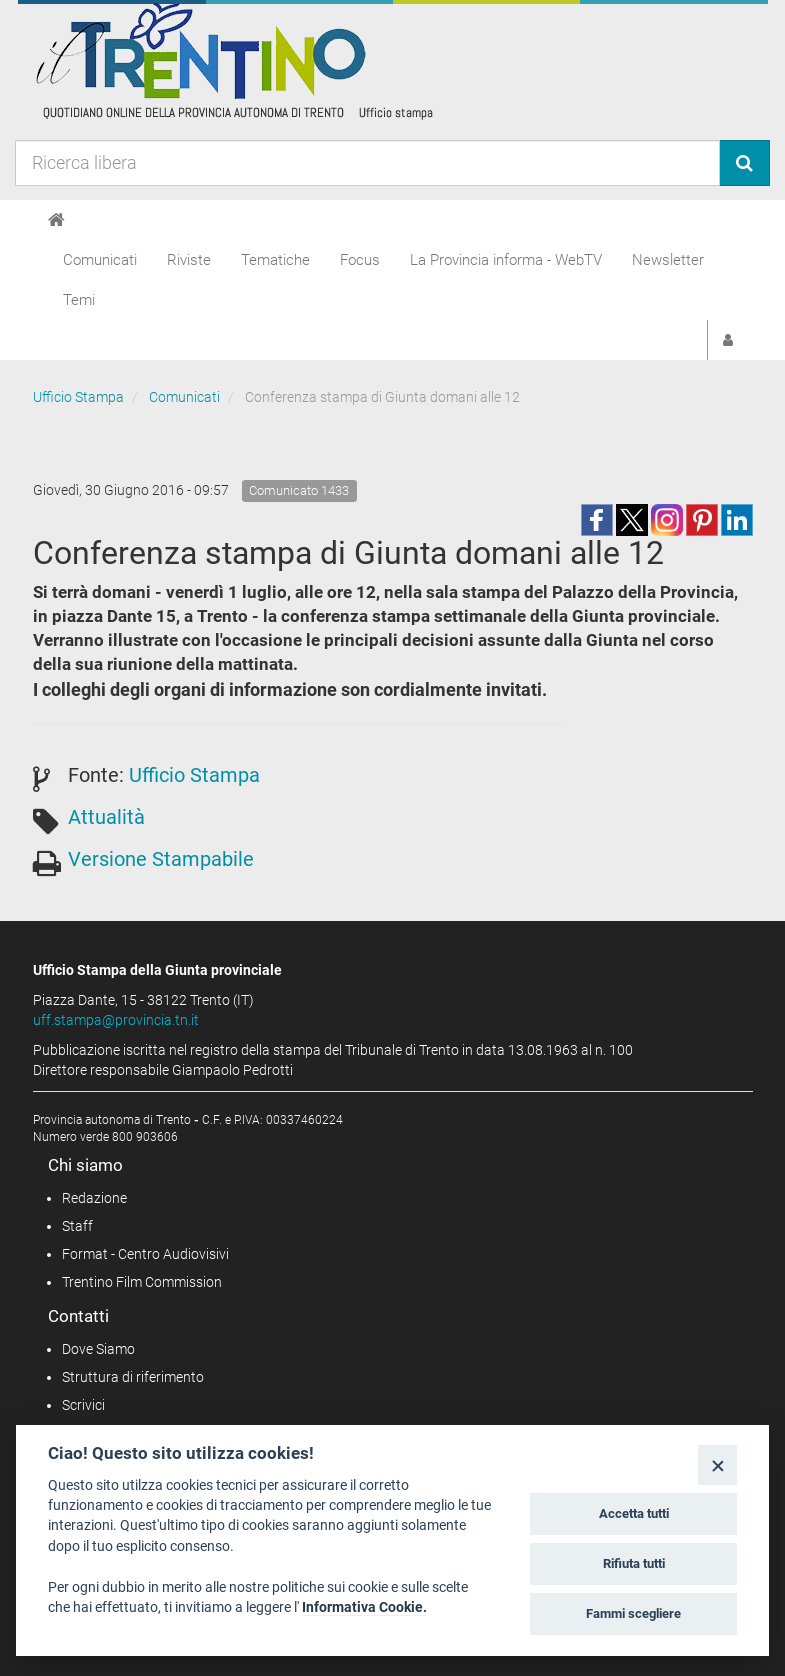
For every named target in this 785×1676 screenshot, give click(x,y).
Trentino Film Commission (142, 1282)
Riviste (189, 260)
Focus (360, 260)
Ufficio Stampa (78, 397)
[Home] (56, 220)
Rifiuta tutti (634, 1563)
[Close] (717, 1464)
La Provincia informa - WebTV (506, 260)
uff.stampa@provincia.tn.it (116, 1020)
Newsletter (668, 260)
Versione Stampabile (161, 859)
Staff (77, 1226)
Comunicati (100, 260)
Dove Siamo (98, 1349)
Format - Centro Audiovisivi (145, 1254)
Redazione (94, 1198)
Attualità (106, 817)
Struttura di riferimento (133, 1377)
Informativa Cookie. (364, 1607)
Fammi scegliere (633, 1613)
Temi (79, 300)
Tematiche (275, 260)
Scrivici (83, 1405)
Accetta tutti (634, 1513)
